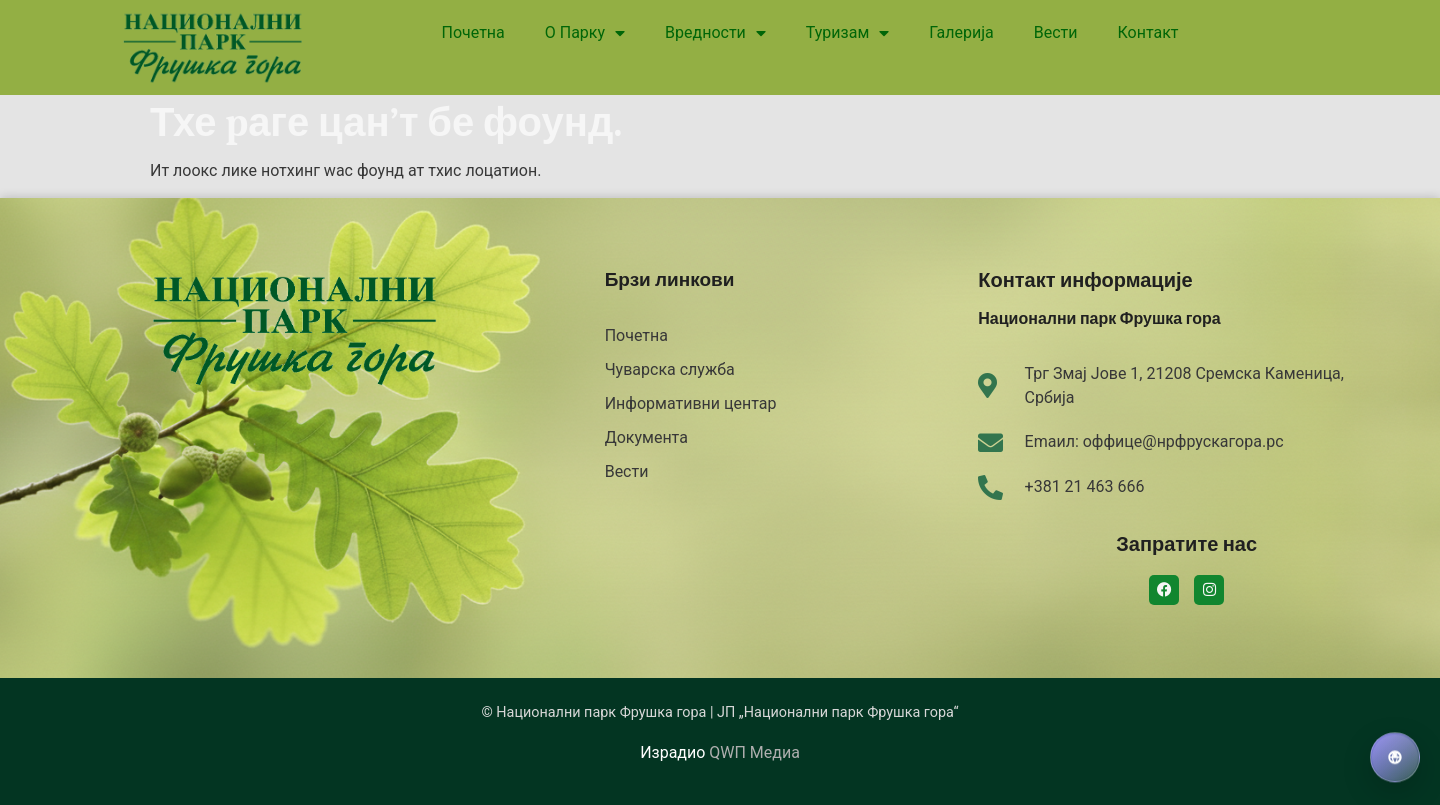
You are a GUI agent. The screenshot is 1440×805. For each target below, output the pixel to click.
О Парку (585, 33)
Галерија (961, 32)
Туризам (847, 33)
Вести (1056, 32)
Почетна (473, 32)
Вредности (715, 33)
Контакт (1147, 32)
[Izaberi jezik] (1395, 758)
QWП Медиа (754, 752)
